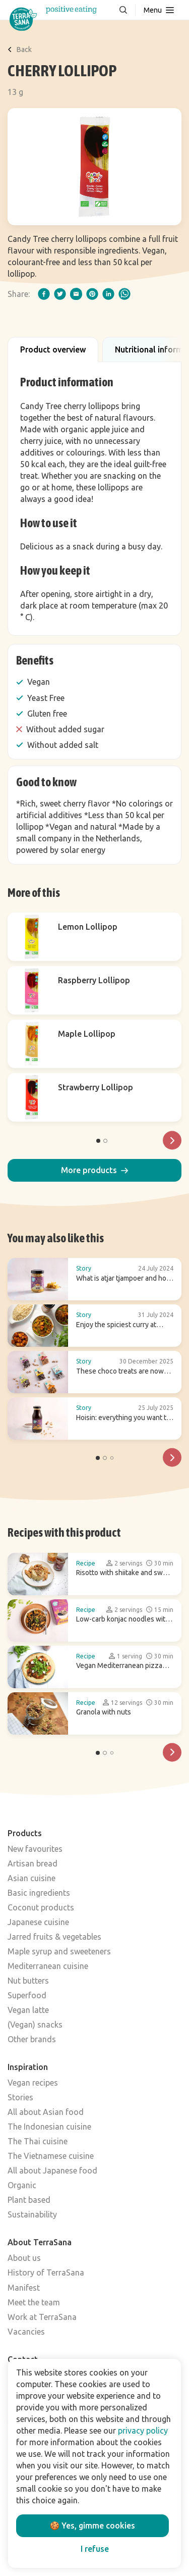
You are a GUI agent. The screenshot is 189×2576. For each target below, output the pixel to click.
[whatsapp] (124, 294)
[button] (94, 1170)
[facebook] (44, 294)
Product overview (53, 349)
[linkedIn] (108, 294)
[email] (76, 294)
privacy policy (143, 2430)
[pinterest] (92, 294)
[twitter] (60, 294)
